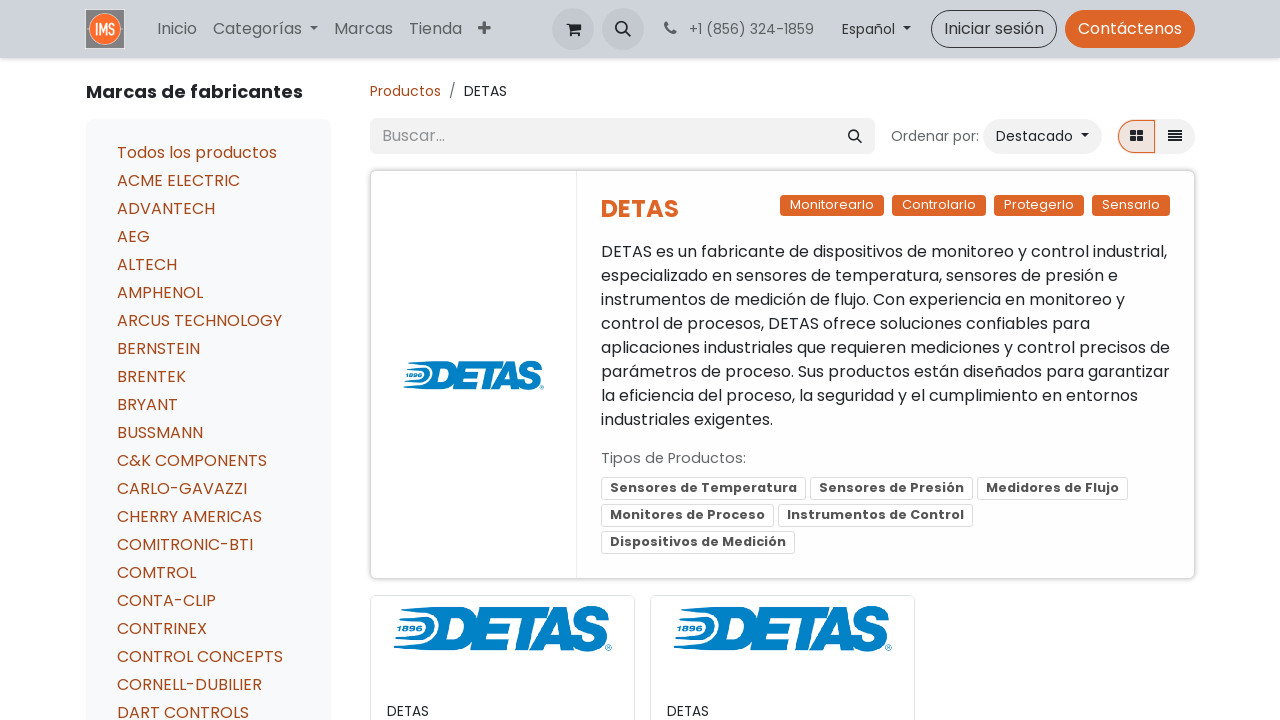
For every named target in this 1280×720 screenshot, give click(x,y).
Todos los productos (197, 152)
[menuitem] (177, 29)
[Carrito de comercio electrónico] (573, 29)
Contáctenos (1130, 28)
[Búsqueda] (855, 136)
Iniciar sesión (994, 28)
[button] (623, 29)
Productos (405, 91)
